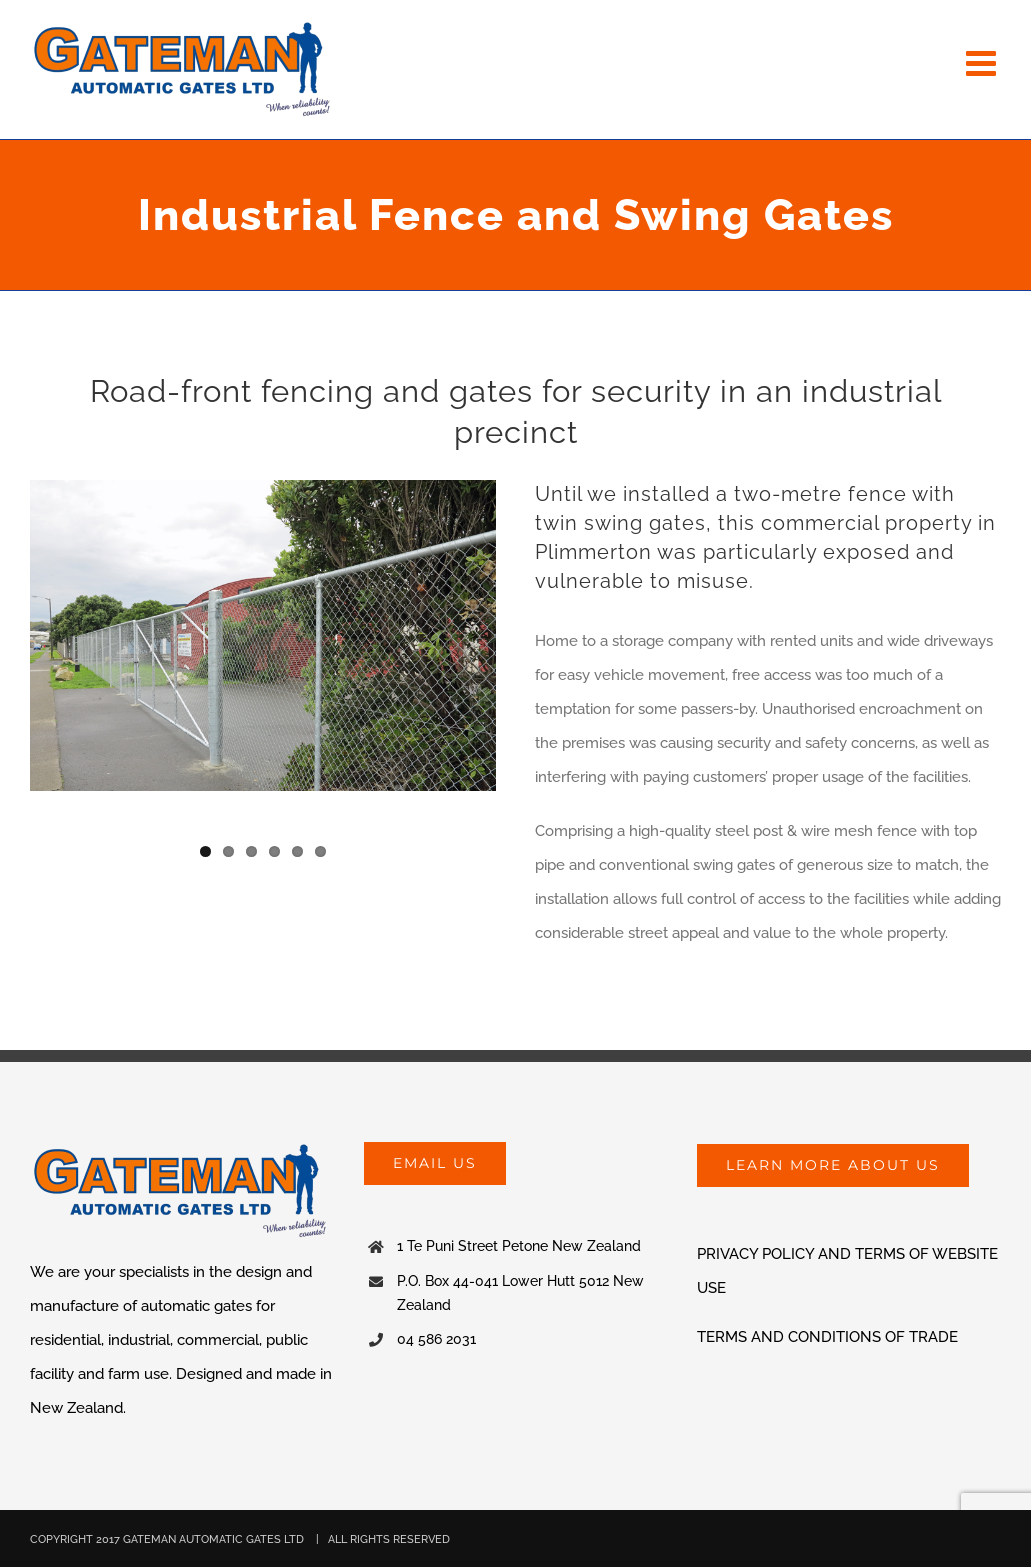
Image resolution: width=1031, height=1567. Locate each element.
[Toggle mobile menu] (983, 62)
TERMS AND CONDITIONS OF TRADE (827, 1337)
